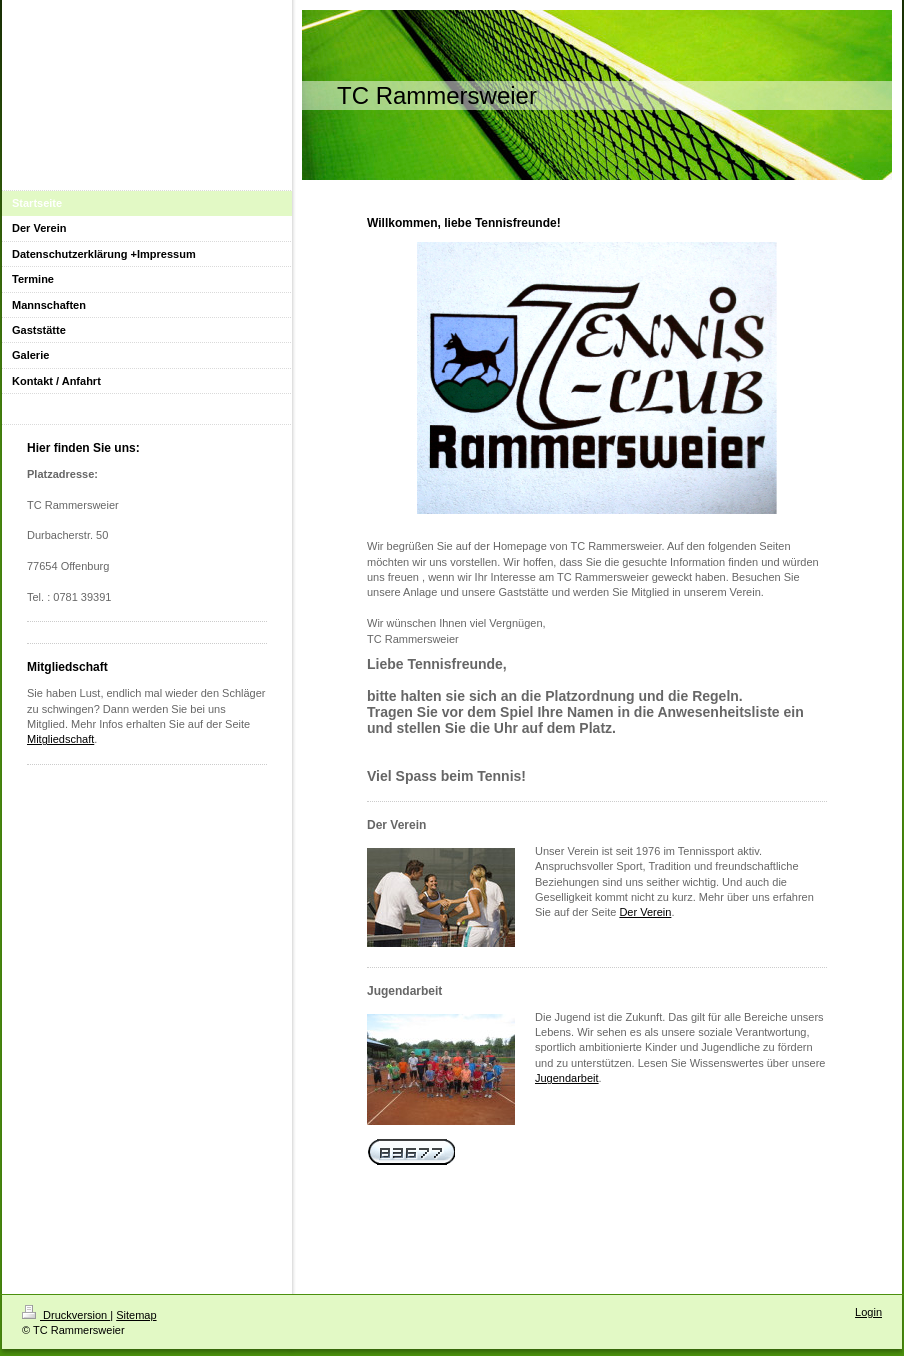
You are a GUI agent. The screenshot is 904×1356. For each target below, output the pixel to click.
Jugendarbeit (567, 1078)
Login (868, 1312)
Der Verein (645, 912)
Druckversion (66, 1315)
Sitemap (136, 1315)
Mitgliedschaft (60, 739)
